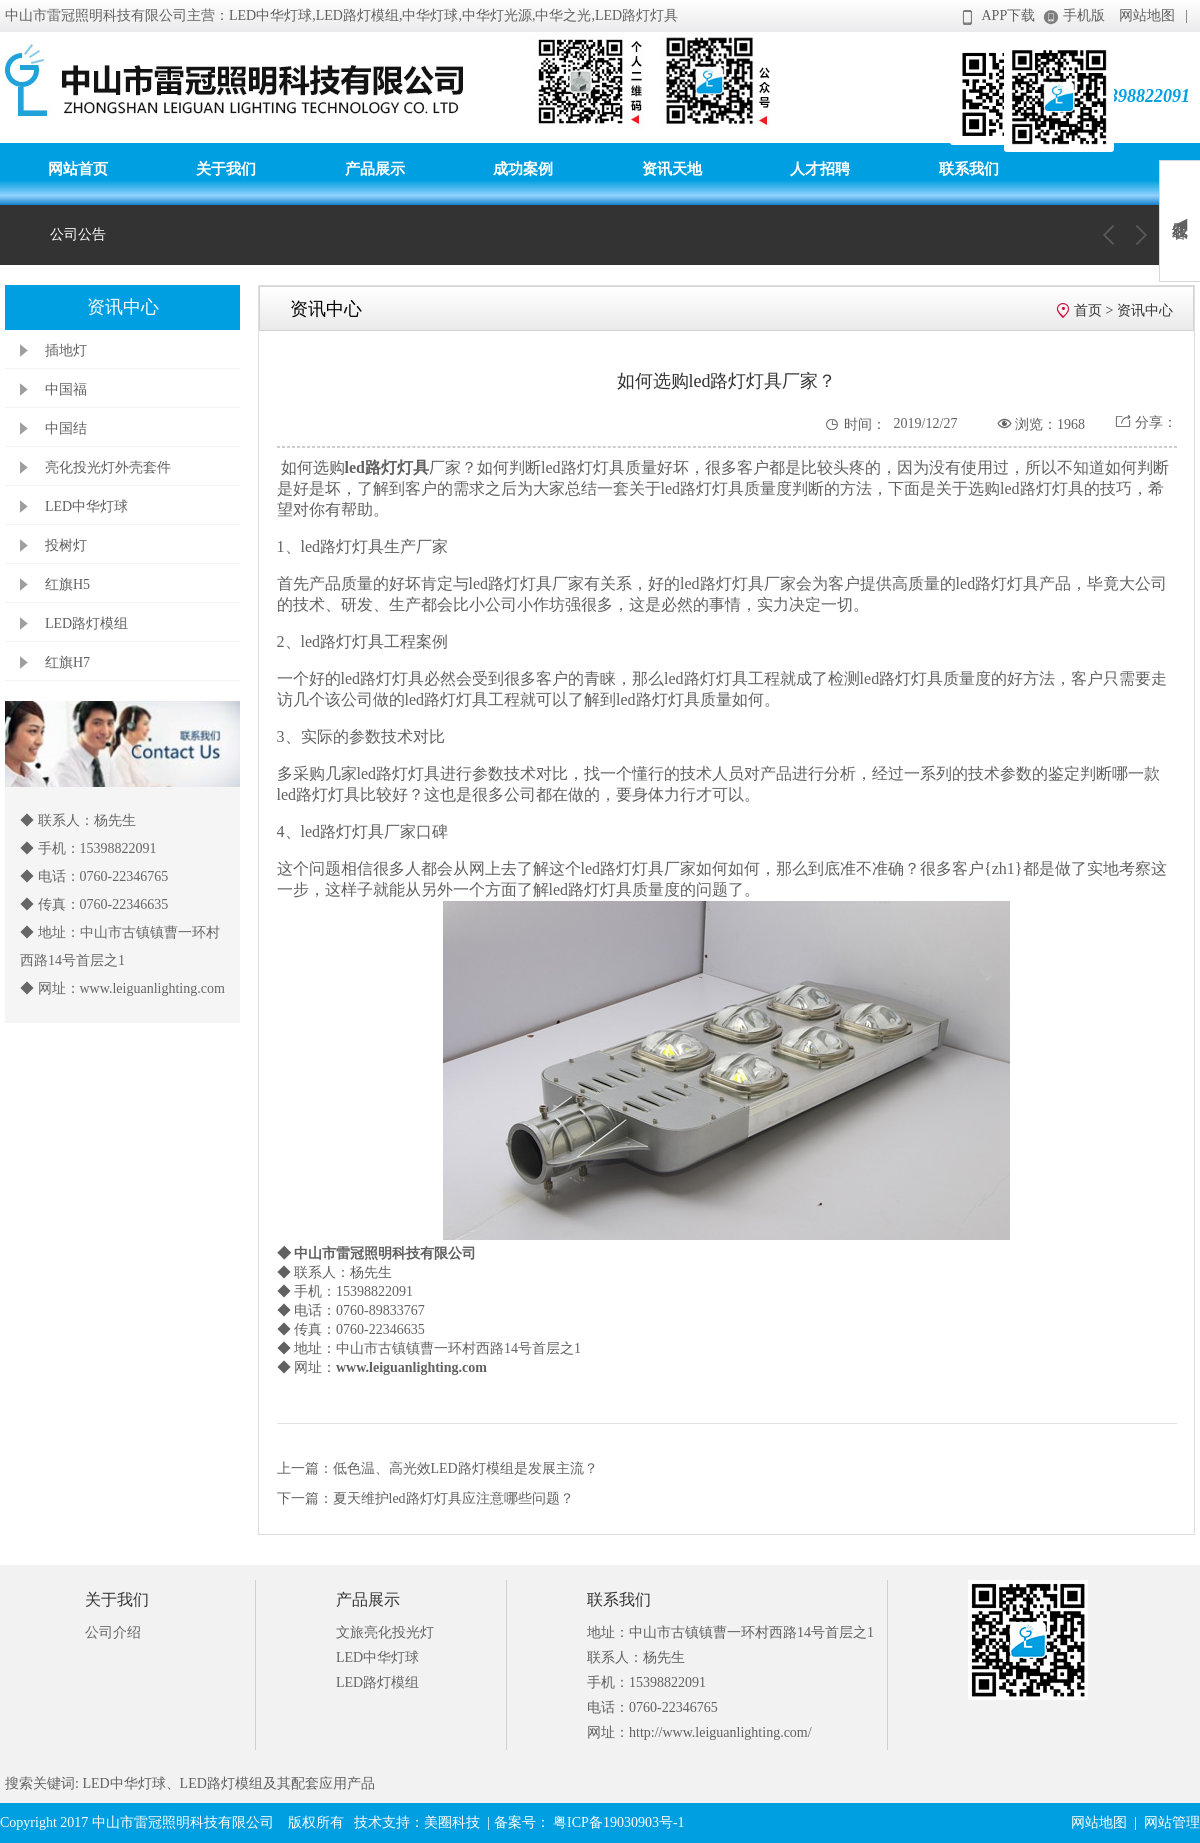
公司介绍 (113, 1632)
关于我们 (226, 169)
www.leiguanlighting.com (411, 1367)
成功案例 (523, 169)
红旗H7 (67, 662)
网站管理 (1172, 1822)
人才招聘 (820, 169)
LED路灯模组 (86, 623)
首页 (1088, 310)
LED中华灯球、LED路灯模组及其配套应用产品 (227, 1783)
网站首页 (78, 169)
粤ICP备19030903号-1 (617, 1822)
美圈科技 (452, 1822)
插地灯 (66, 350)
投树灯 (66, 545)
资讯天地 (672, 169)
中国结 (66, 428)
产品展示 (375, 169)
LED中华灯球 (86, 506)
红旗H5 (67, 584)
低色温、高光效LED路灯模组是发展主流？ (465, 1468)
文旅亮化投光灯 (385, 1632)
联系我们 (969, 169)
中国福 (66, 389)
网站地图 (1147, 15)
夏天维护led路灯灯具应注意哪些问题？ (453, 1498)
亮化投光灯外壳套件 (108, 467)
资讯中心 (1145, 310)
